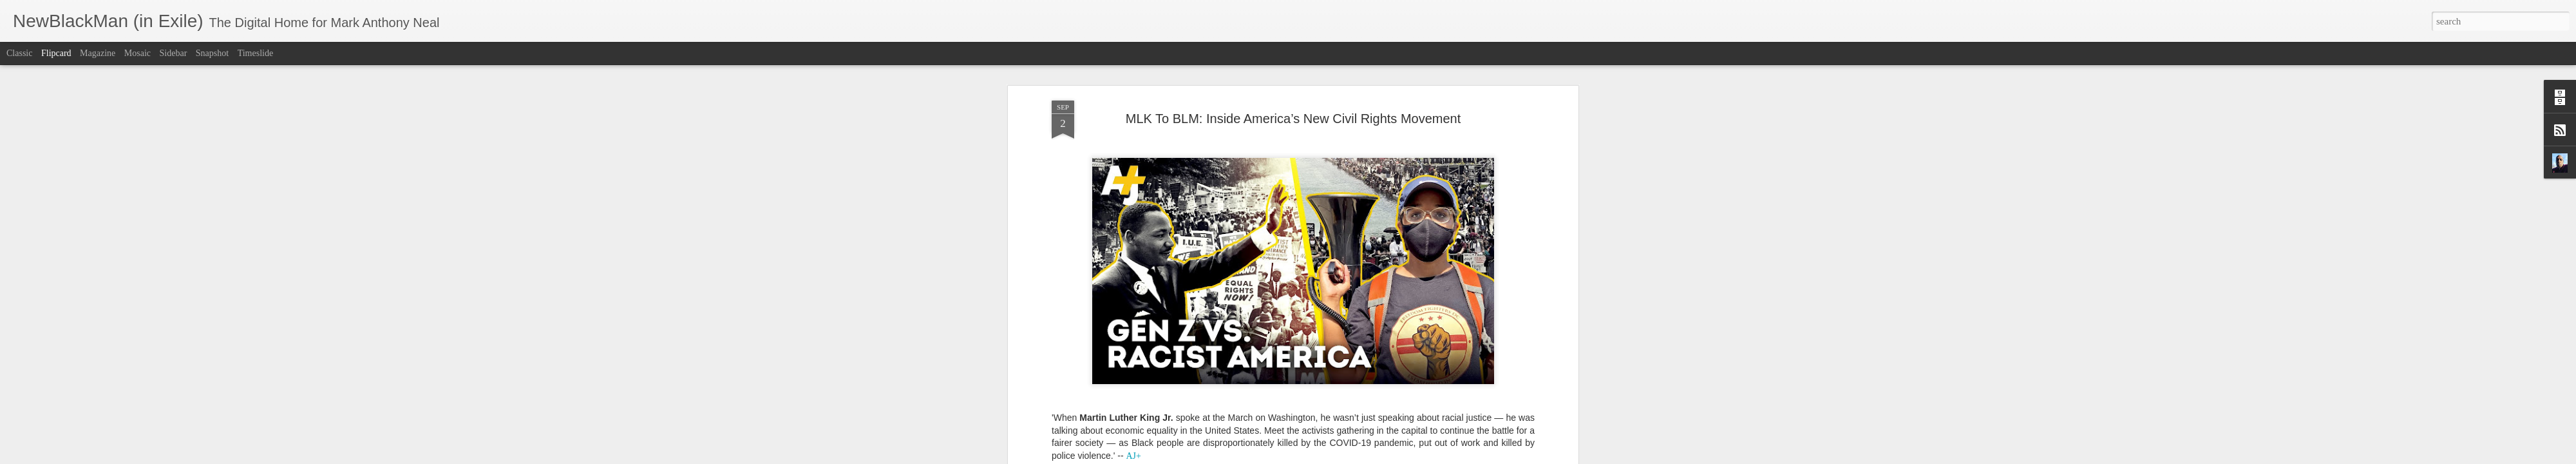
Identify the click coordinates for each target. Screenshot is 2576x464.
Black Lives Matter (1226, 311)
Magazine (97, 53)
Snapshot (212, 53)
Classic (19, 53)
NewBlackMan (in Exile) (1397, 311)
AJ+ (1179, 311)
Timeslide (256, 53)
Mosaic (137, 53)
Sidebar (173, 53)
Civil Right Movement (1306, 311)
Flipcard (56, 53)
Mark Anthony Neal (1350, 295)
